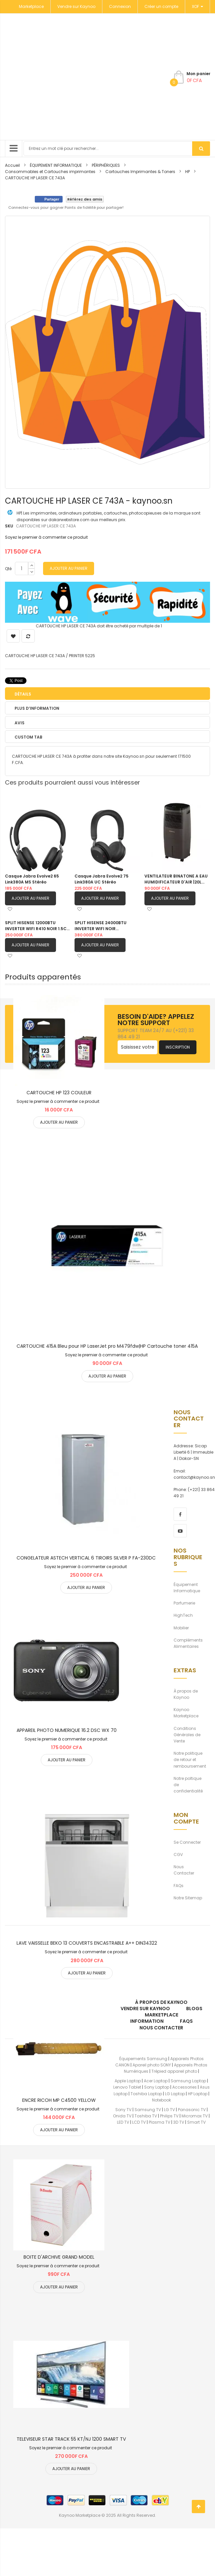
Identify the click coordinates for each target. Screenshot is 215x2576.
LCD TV (139, 2122)
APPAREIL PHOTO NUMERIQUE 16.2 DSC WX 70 (67, 1730)
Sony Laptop (156, 2087)
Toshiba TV (145, 2116)
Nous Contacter (184, 1870)
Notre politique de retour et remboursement (190, 1759)
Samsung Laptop (188, 2081)
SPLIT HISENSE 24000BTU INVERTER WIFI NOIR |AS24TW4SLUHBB (101, 926)
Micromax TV (195, 2116)
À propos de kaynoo (161, 2002)
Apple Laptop (128, 2081)
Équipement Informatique (187, 1588)
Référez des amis (84, 199)
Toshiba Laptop (146, 2094)
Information (147, 2021)
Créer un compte (161, 6)
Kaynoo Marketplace (186, 1713)
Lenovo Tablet (127, 2087)
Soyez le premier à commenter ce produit (46, 537)
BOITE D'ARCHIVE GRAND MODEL (59, 2257)
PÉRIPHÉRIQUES (106, 165)
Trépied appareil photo (174, 2071)
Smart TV (196, 2122)
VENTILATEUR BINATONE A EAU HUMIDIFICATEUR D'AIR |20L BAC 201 (176, 879)
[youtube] (180, 1530)
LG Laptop (175, 2094)
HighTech (183, 1615)
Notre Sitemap (188, 1898)
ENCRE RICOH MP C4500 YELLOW (59, 2100)
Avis (20, 723)
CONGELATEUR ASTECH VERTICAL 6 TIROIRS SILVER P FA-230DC (86, 1558)
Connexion (120, 6)
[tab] (107, 693)
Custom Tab (28, 737)
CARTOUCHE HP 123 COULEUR (59, 1092)
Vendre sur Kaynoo (76, 6)
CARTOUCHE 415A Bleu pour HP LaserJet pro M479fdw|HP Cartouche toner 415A (107, 1346)
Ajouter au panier (30, 898)
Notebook (161, 2100)
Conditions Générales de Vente (187, 1735)
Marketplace (31, 6)
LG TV (169, 2109)
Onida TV (122, 2116)
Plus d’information (37, 708)
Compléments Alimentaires (188, 1643)
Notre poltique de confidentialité (188, 1785)
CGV (178, 1854)
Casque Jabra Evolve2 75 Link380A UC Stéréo (102, 879)
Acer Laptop (156, 2081)
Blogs (194, 2008)
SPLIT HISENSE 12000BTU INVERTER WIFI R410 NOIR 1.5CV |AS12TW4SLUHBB (37, 926)
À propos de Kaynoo (186, 1694)
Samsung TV (147, 2109)
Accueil (12, 165)
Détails (23, 694)
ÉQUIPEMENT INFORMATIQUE (56, 165)
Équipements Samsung (143, 2058)
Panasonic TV (192, 2109)
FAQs (179, 1885)
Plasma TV (159, 2122)
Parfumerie (184, 1603)
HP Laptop (197, 2094)
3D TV (178, 2122)
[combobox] (117, 148)
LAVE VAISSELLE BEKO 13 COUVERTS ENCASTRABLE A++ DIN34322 (87, 1943)
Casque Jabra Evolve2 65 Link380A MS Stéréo (32, 879)
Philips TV (169, 2116)
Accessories (184, 2087)
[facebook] (180, 1514)
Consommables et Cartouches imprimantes (50, 171)
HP (187, 171)
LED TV (123, 2122)
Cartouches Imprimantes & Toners (140, 171)
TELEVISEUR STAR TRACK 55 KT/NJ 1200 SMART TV (71, 2439)
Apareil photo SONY (152, 2065)
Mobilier (181, 1628)
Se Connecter (187, 1842)
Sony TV (123, 2109)
